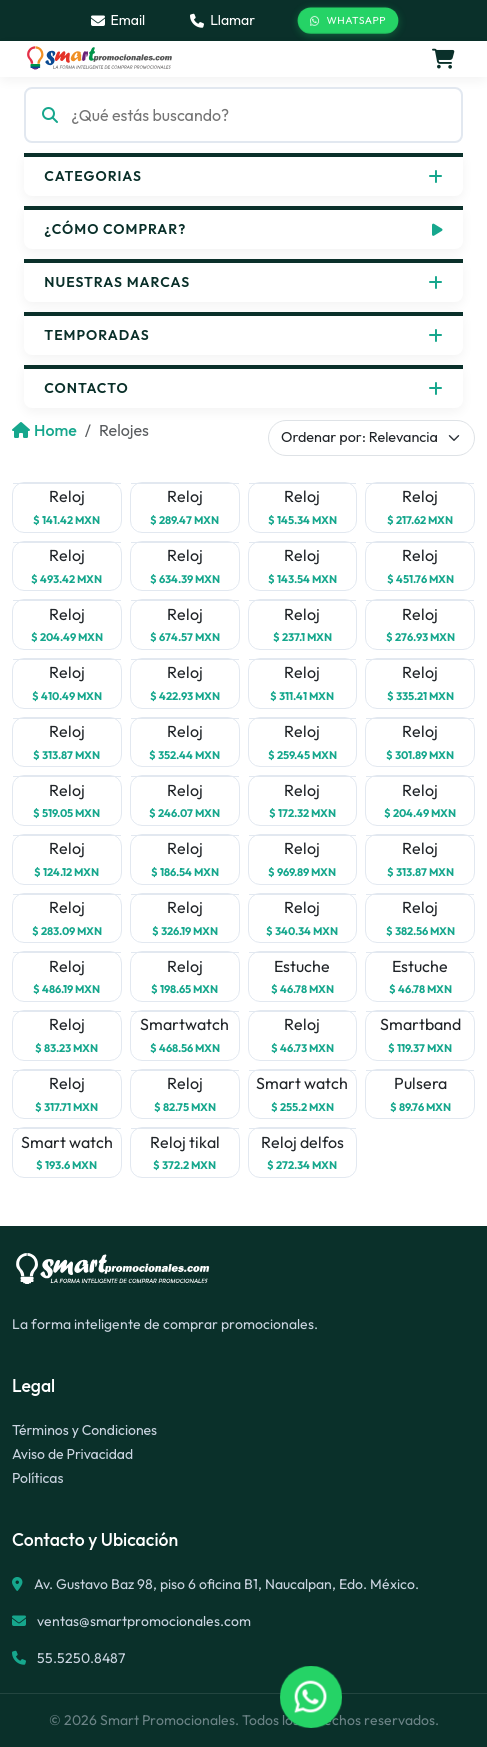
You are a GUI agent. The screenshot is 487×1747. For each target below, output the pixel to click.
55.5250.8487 (79, 1658)
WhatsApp (348, 20)
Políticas (37, 1478)
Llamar (222, 20)
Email (118, 20)
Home (44, 430)
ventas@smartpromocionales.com (144, 1621)
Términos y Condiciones (84, 1430)
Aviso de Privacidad (72, 1454)
